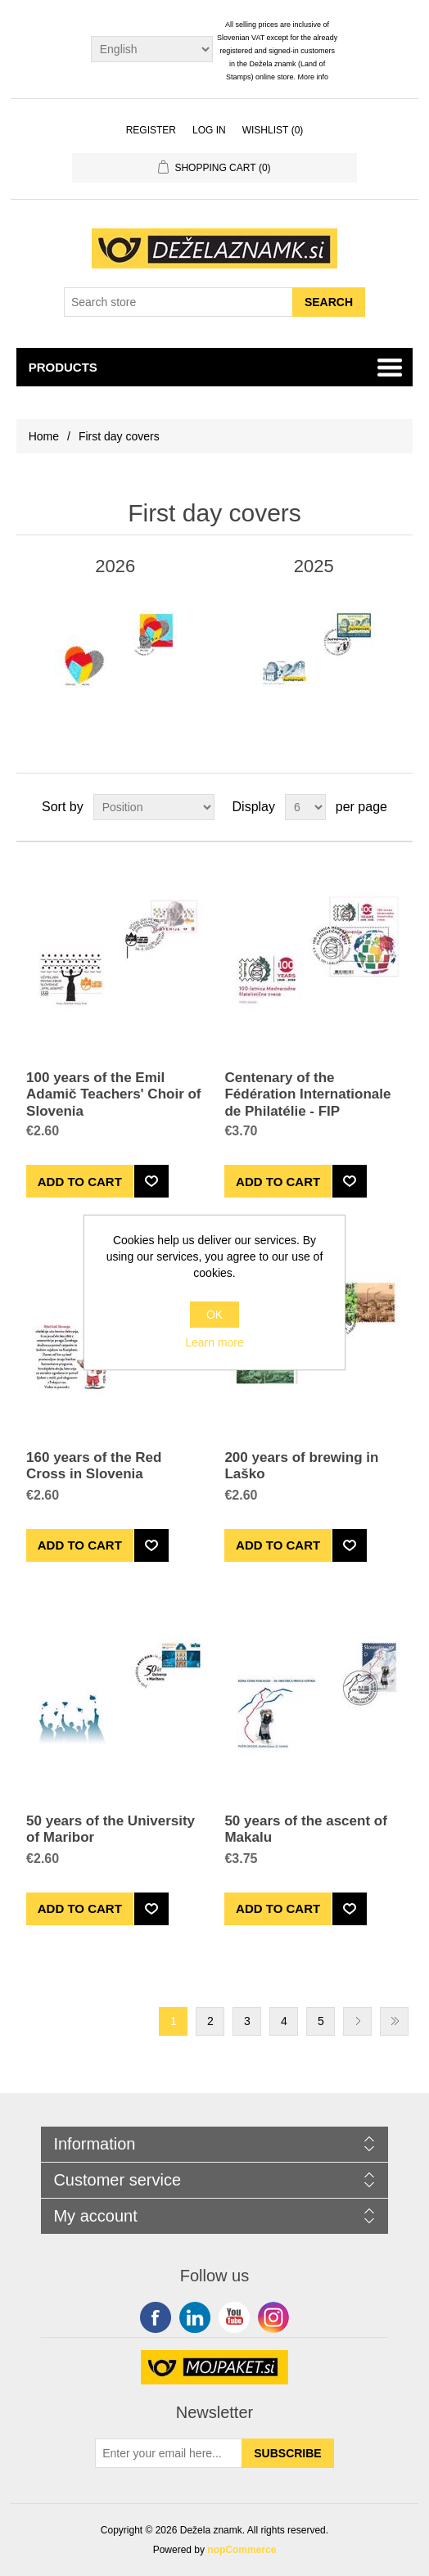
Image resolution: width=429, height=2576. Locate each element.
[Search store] (178, 302)
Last (394, 2021)
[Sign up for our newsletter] (168, 2453)
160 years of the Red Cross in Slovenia (93, 1466)
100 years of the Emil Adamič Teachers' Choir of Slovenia (113, 1094)
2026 (115, 566)
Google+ (273, 2317)
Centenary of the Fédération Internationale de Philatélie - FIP (307, 1094)
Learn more (214, 1342)
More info (313, 77)
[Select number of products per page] (305, 807)
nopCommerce (241, 2550)
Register (151, 130)
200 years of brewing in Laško (301, 1466)
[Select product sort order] (153, 807)
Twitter (194, 2317)
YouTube (234, 2317)
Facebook (155, 2317)
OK (214, 1314)
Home (44, 436)
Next (357, 2021)
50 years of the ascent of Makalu (305, 1829)
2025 (314, 566)
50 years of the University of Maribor (110, 1829)
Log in (209, 130)
